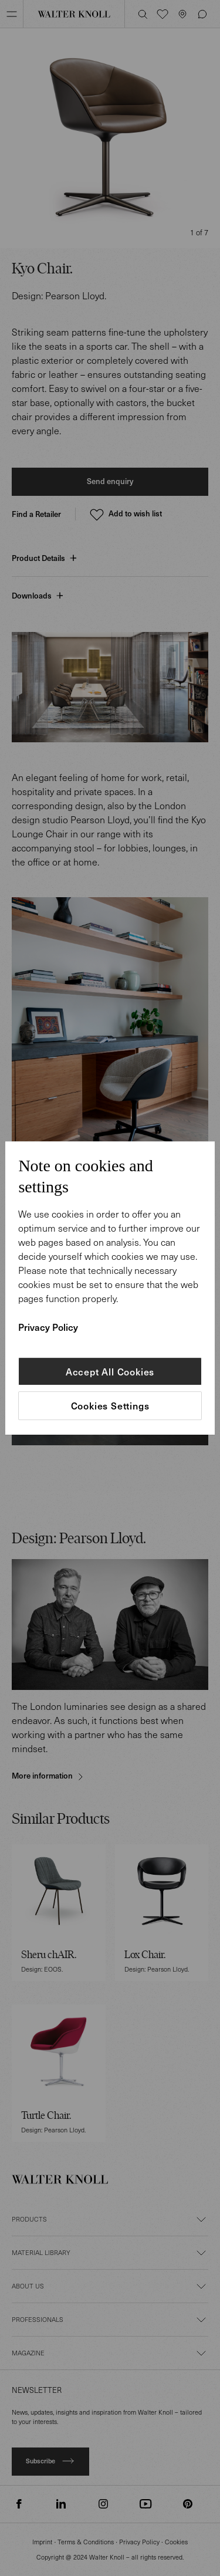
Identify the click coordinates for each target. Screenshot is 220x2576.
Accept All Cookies (110, 1371)
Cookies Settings (110, 1406)
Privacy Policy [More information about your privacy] (48, 1327)
